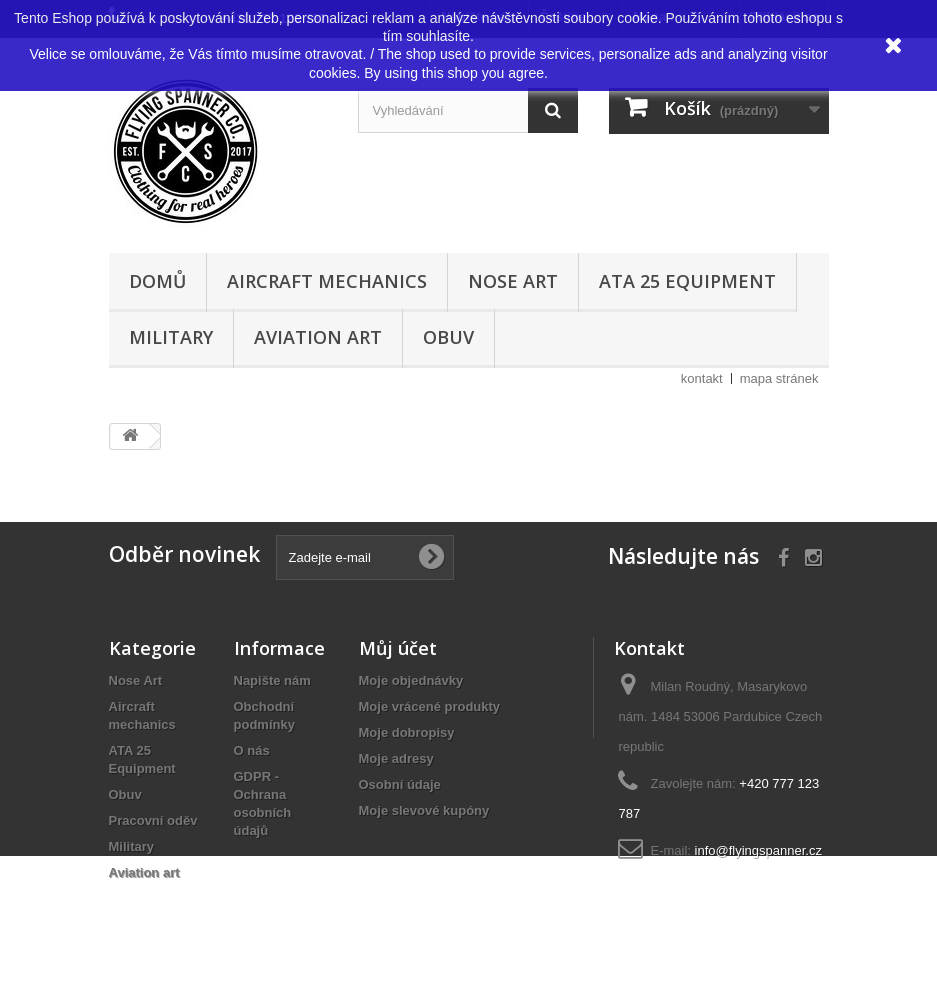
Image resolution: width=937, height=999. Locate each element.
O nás (252, 750)
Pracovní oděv (153, 820)
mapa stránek (779, 378)
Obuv (448, 337)
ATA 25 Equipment (687, 281)
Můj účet (398, 648)
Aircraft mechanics (327, 281)
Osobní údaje (400, 784)
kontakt (702, 378)
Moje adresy (396, 758)
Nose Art (513, 281)
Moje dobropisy (407, 732)
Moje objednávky (411, 680)
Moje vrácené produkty (430, 706)
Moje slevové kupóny (424, 810)
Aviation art (318, 337)
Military (171, 337)
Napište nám (272, 680)
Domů (157, 281)
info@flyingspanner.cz (758, 850)
